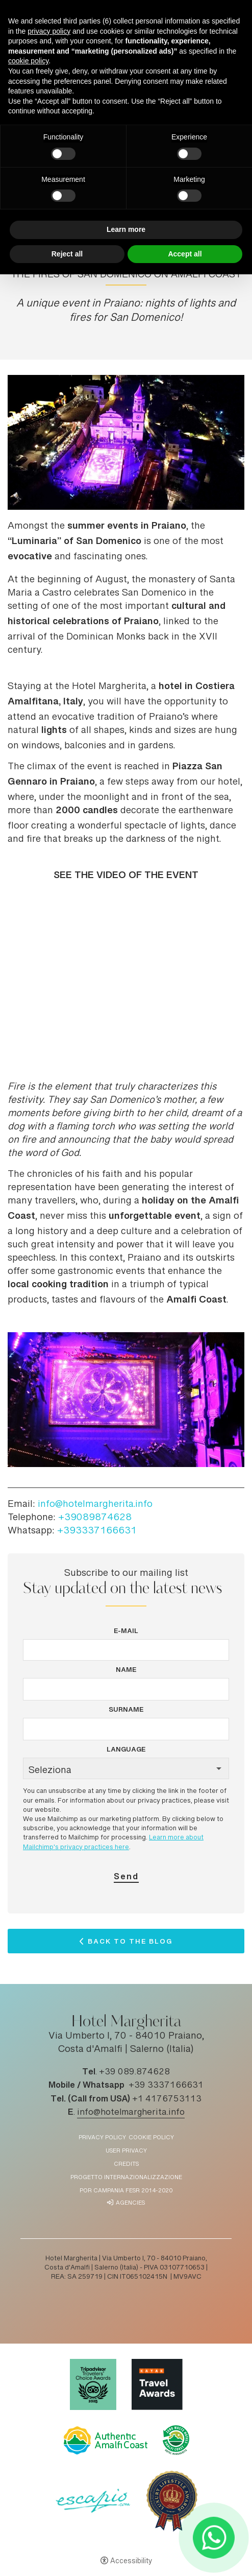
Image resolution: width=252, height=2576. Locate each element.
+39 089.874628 (134, 2072)
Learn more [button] (126, 229)
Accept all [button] (184, 254)
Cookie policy (151, 2138)
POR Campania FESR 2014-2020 (126, 2191)
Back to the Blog (130, 1943)
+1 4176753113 (166, 2099)
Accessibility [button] (131, 2562)
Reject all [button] (67, 254)
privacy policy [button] (49, 31)
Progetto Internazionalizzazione (126, 2178)
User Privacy (126, 2151)
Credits (126, 2164)
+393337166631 (97, 1531)
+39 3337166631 (166, 2086)
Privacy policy (102, 2138)
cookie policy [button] (28, 61)
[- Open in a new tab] (213, 2537)
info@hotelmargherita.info (95, 1504)
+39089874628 (95, 1518)
